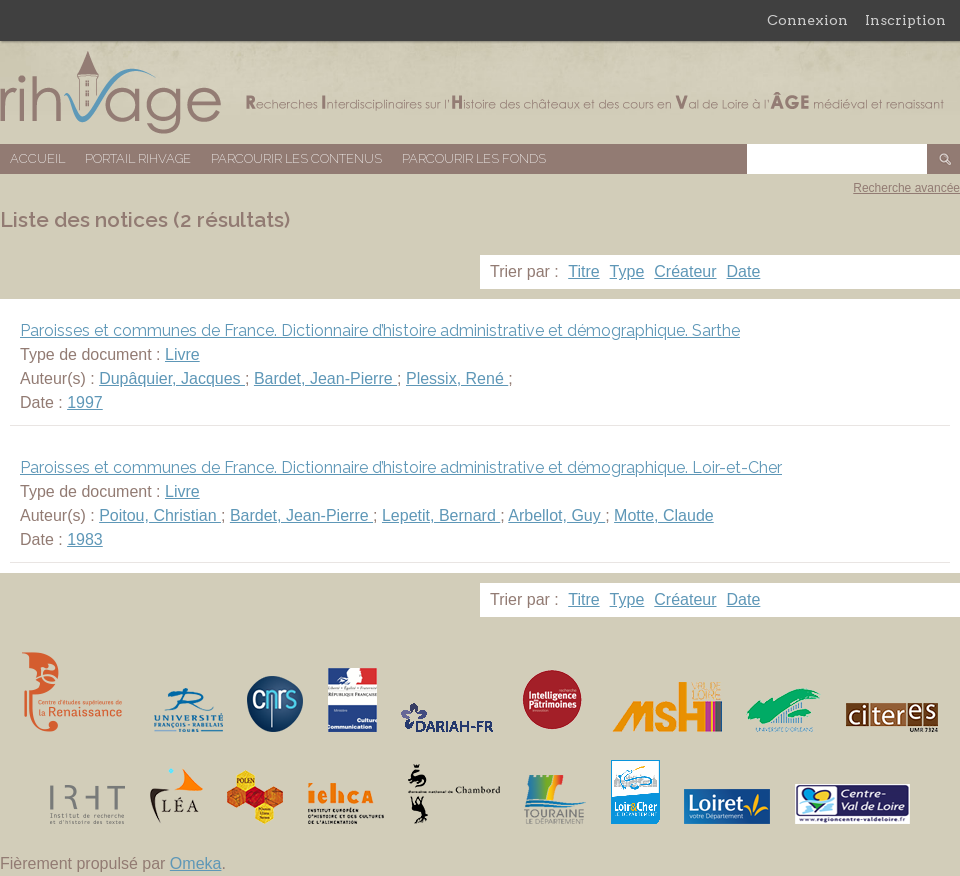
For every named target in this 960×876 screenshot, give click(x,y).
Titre (583, 271)
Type (627, 271)
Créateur (685, 271)
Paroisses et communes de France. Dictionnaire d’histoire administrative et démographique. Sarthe (380, 330)
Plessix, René (457, 378)
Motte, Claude (664, 515)
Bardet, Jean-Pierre (325, 378)
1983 (85, 539)
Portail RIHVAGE (138, 158)
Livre (182, 354)
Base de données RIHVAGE (480, 92)
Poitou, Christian (160, 515)
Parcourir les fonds (474, 158)
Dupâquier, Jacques (172, 378)
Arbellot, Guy (556, 515)
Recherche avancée (906, 188)
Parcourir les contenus (296, 158)
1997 (85, 402)
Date (744, 271)
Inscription (905, 20)
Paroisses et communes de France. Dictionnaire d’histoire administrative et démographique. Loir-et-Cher (401, 467)
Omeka (196, 863)
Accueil (37, 158)
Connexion (807, 20)
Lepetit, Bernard (441, 515)
